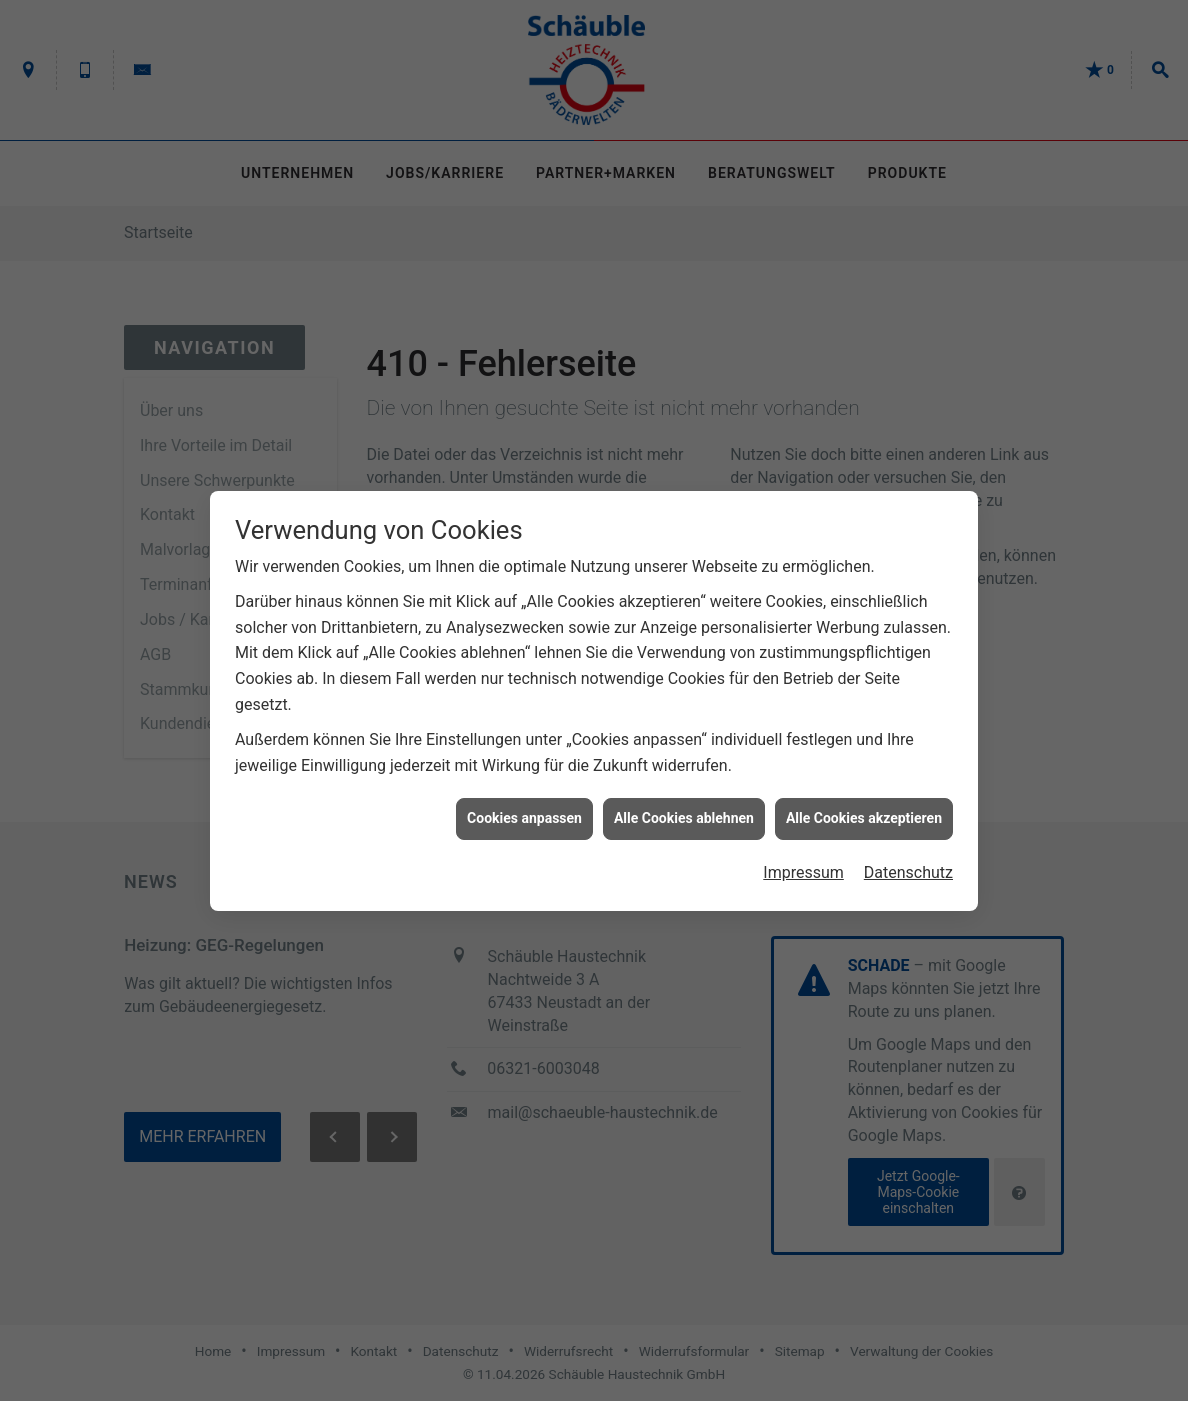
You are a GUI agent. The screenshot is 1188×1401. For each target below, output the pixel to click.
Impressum (803, 863)
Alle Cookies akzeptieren (864, 809)
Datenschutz (908, 863)
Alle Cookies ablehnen (684, 809)
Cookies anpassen (524, 809)
